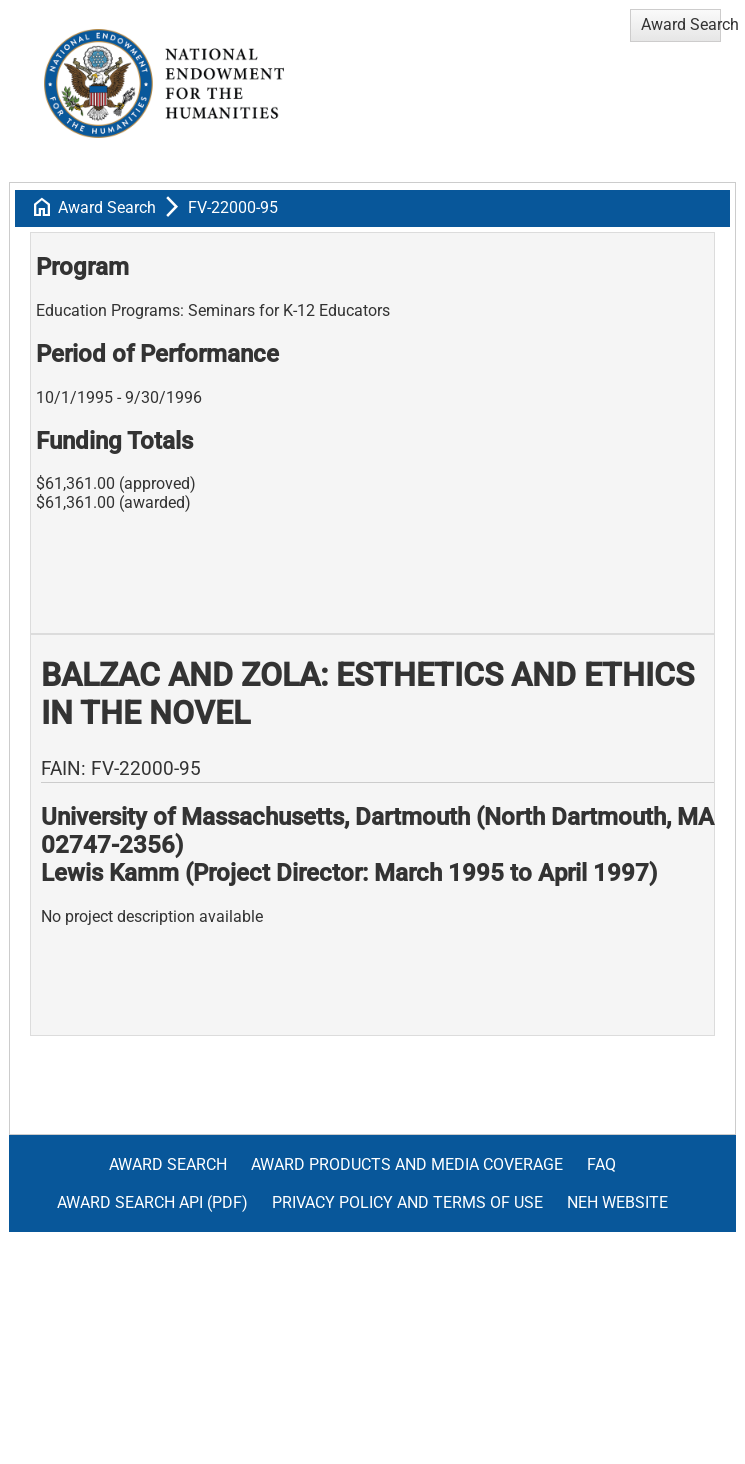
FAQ (601, 1164)
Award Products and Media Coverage (407, 1164)
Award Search (107, 207)
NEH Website (617, 1202)
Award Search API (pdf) (152, 1202)
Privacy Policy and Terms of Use (407, 1202)
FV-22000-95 (233, 207)
